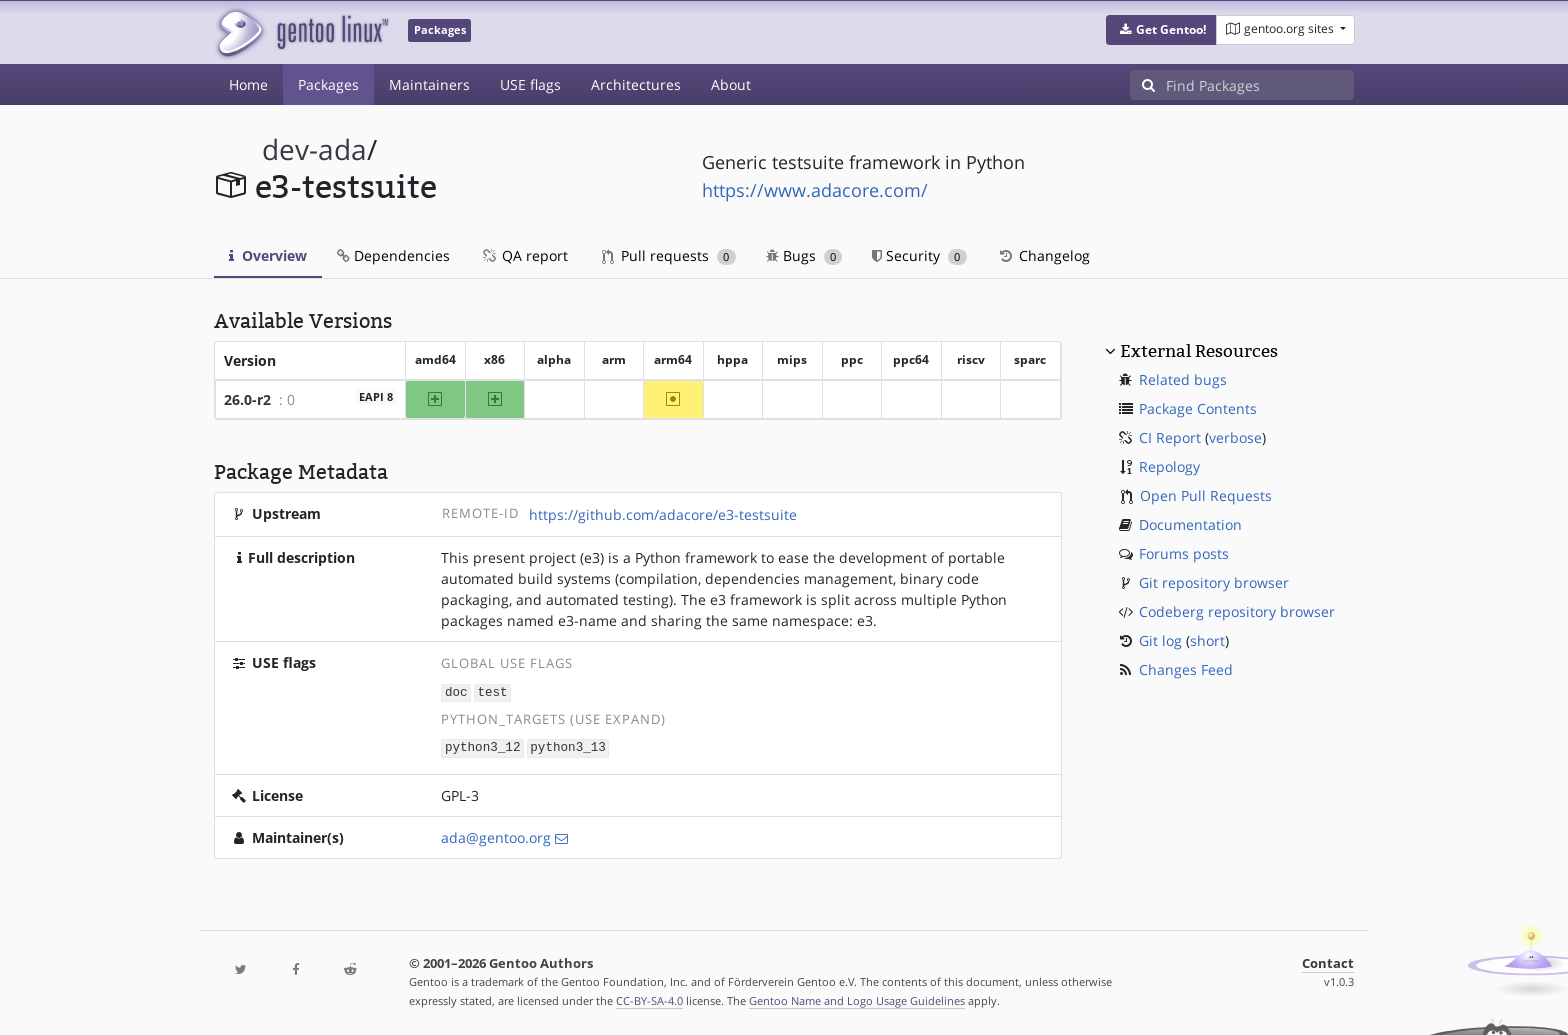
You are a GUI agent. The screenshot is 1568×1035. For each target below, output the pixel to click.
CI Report (1170, 437)
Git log (1160, 640)
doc (456, 691)
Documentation (1190, 524)
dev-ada (314, 149)
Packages (328, 84)
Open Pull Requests (1206, 495)
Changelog (1043, 255)
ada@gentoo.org (496, 835)
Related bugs (1183, 379)
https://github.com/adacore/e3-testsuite (663, 514)
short (1207, 640)
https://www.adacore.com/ (815, 190)
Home (248, 84)
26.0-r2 (247, 399)
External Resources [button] (1199, 351)
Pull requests (669, 255)
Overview (268, 255)
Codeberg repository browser (1237, 611)
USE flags (530, 84)
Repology (1169, 466)
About (731, 84)
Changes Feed (1186, 669)
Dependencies (393, 255)
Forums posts (1184, 553)
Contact (1328, 961)
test (492, 691)
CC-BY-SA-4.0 (649, 998)
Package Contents (1198, 408)
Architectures (636, 84)
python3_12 (483, 746)
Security (919, 255)
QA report (524, 255)
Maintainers (429, 84)
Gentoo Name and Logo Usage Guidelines (857, 998)
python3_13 (568, 746)
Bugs (804, 255)
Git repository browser (1214, 582)
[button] (1161, 30)
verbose (1235, 437)
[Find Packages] (1260, 85)
